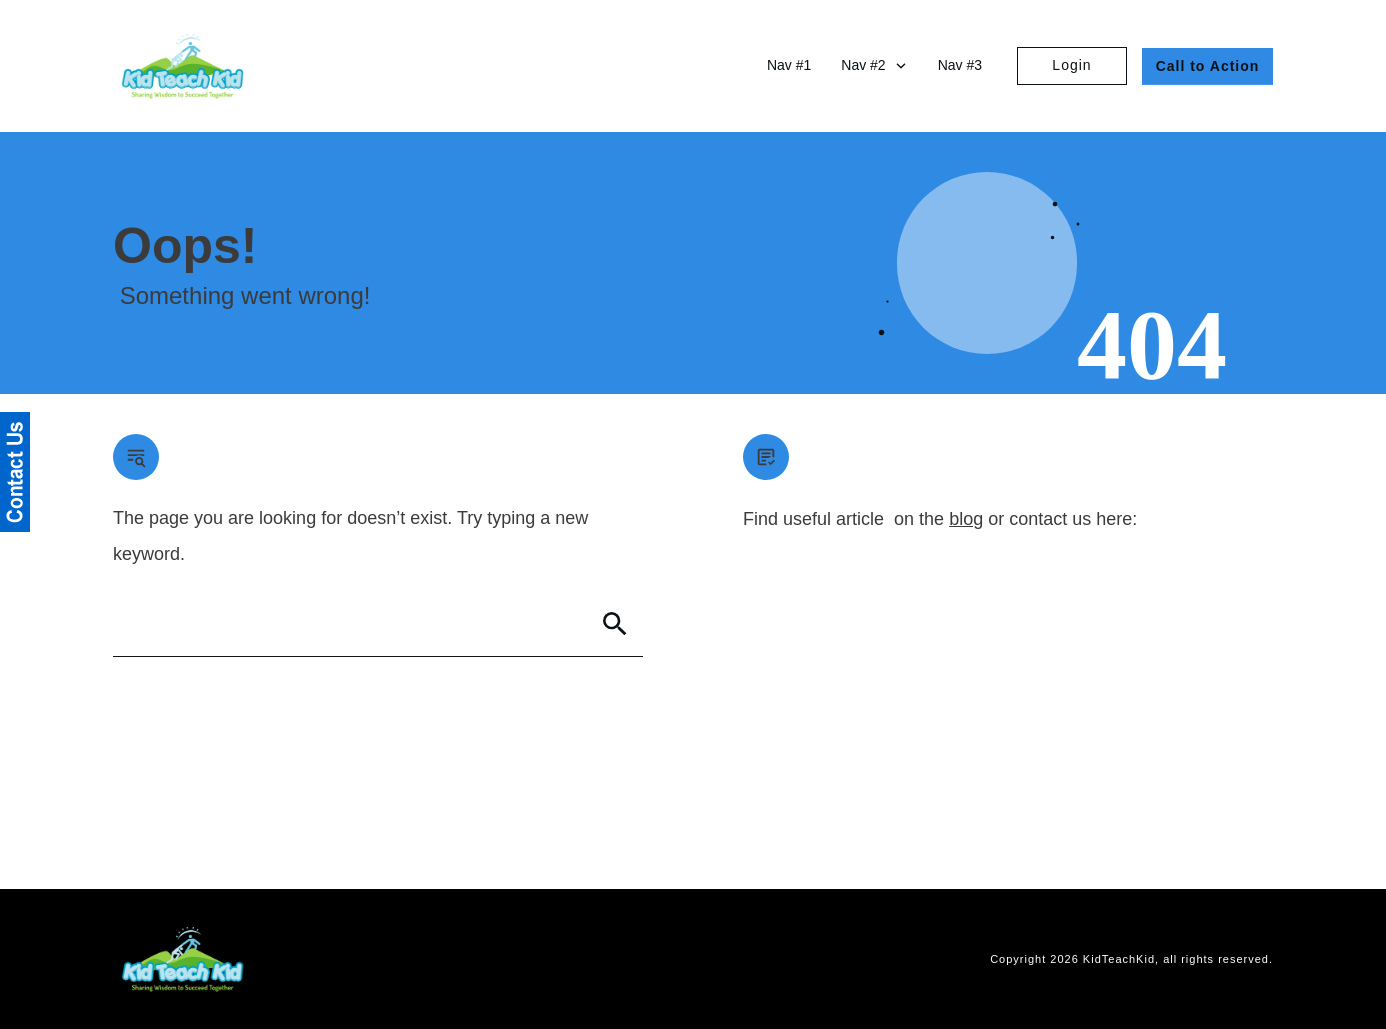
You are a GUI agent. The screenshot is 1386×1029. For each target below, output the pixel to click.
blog (966, 519)
